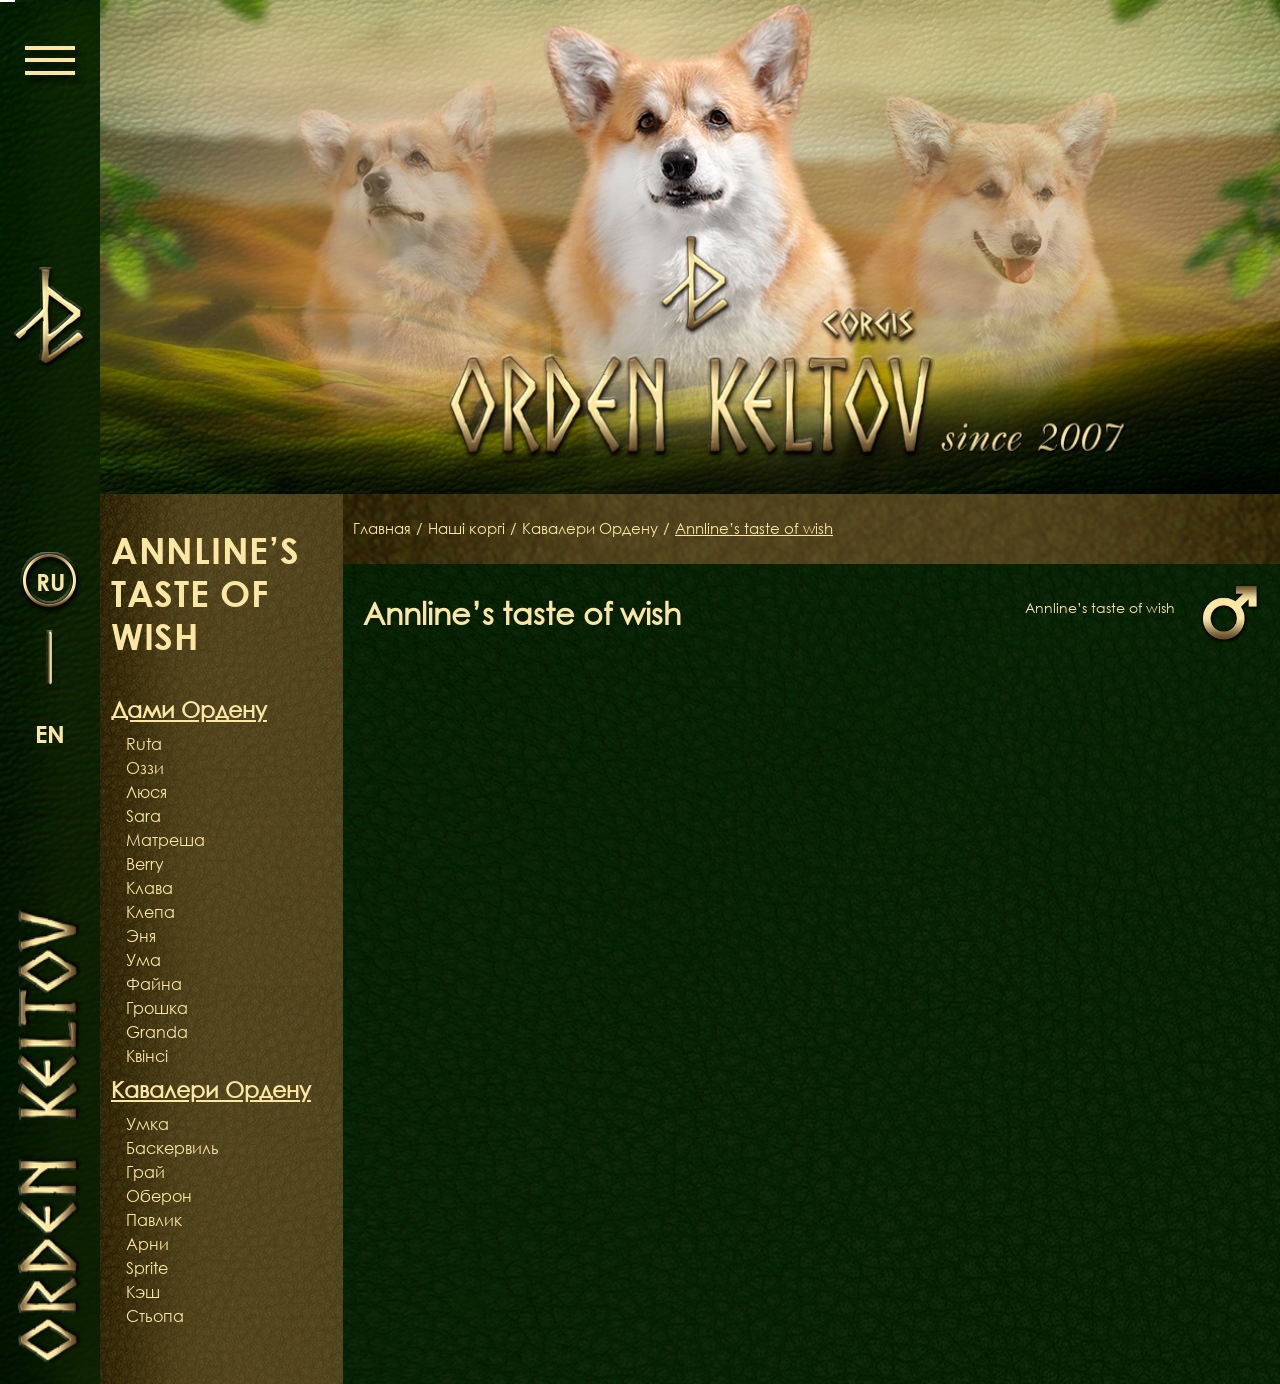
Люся (146, 792)
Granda (157, 1032)
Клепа (150, 912)
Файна (154, 984)
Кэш (143, 1292)
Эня (141, 936)
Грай (145, 1172)
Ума (143, 960)
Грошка (157, 1008)
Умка (147, 1124)
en (50, 732)
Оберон (159, 1196)
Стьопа (155, 1316)
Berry (145, 864)
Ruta (144, 744)
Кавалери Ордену (604, 529)
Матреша (165, 840)
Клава (149, 888)
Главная (384, 529)
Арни (147, 1244)
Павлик (154, 1220)
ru (50, 580)
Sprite (147, 1268)
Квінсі (147, 1056)
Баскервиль (172, 1148)
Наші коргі (473, 529)
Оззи (145, 768)
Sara (143, 816)
